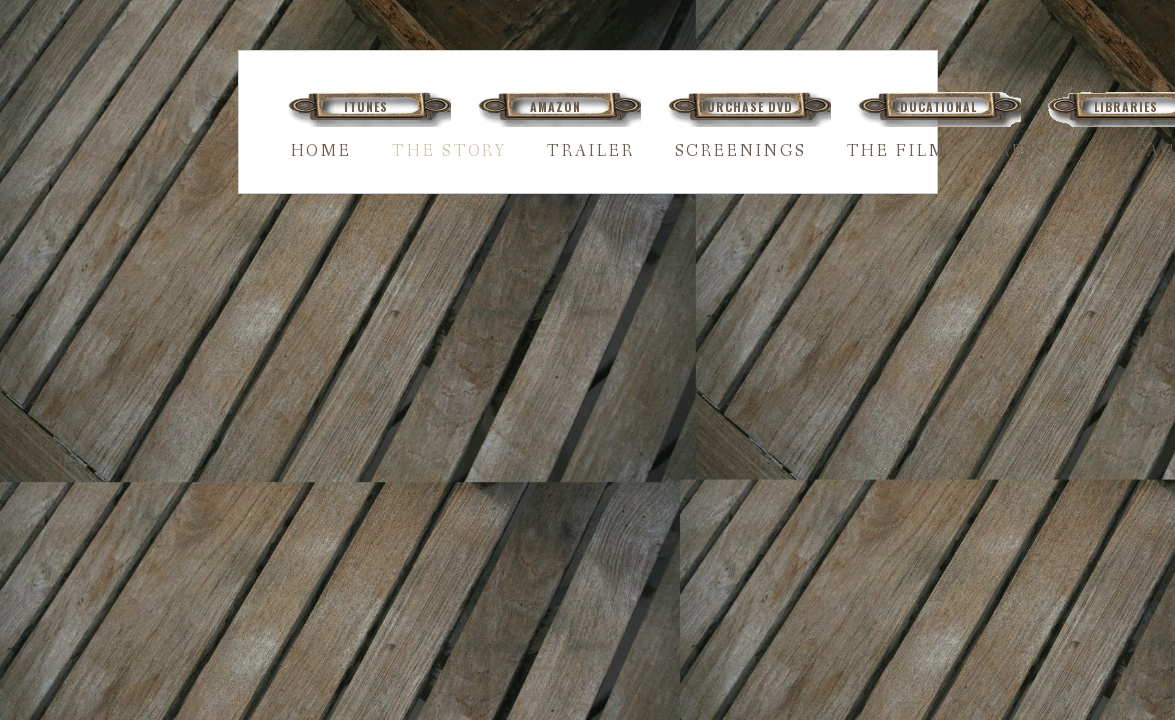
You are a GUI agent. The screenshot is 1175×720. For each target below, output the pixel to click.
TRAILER (590, 151)
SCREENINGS (741, 151)
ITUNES (366, 106)
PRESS (1018, 151)
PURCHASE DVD (746, 106)
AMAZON (555, 106)
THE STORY (449, 151)
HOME (322, 151)
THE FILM (897, 151)
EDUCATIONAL (935, 106)
